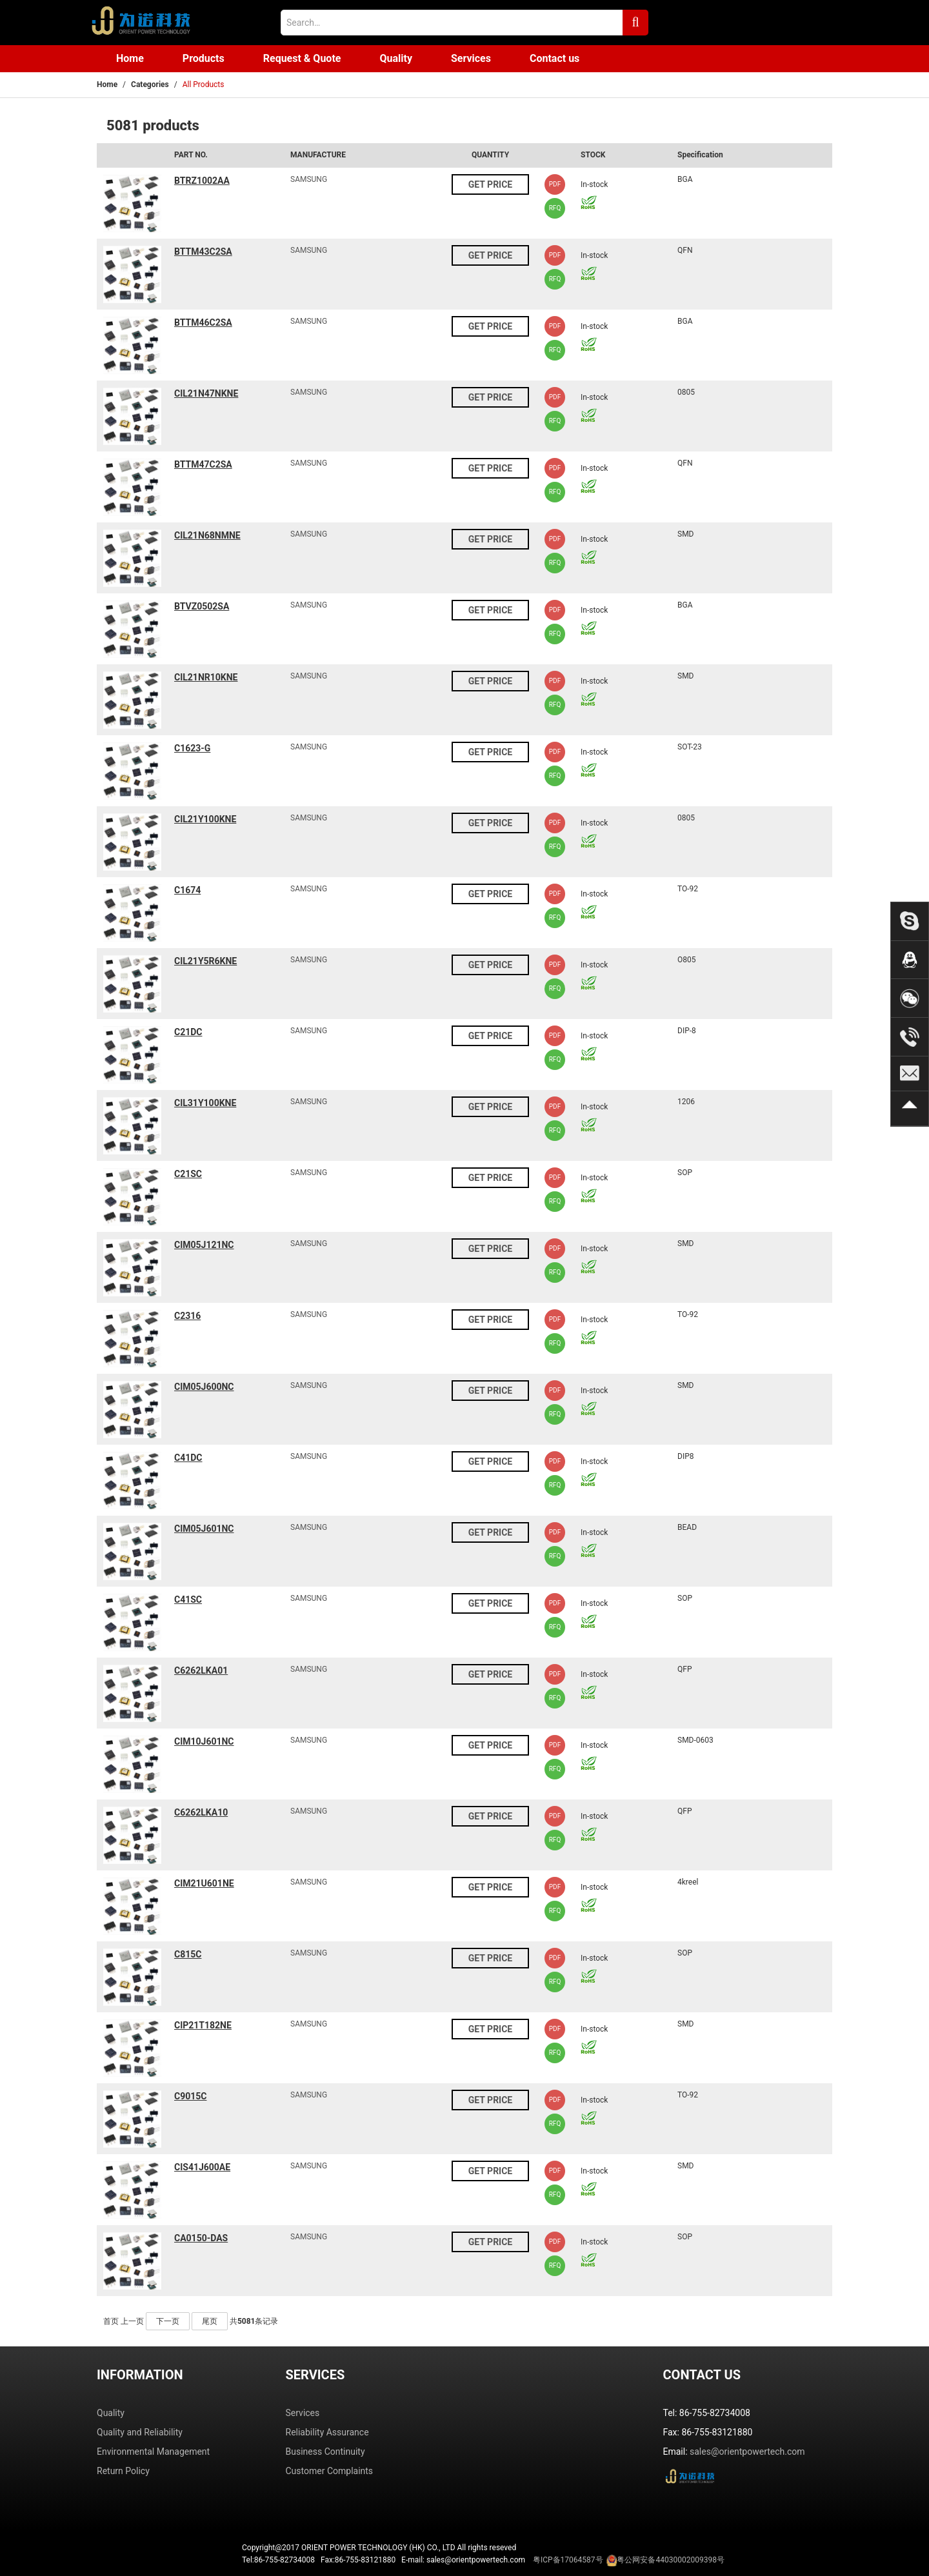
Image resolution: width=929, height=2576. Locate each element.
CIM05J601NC (204, 1528)
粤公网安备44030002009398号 (670, 2559)
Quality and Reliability (140, 2432)
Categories (150, 84)
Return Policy (123, 2471)
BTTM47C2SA (203, 464)
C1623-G (192, 748)
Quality (395, 58)
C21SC (188, 1174)
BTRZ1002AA (202, 180)
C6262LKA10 (201, 1812)
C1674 (187, 890)
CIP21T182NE (203, 2025)
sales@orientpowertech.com (747, 2451)
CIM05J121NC (204, 1245)
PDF (555, 184)
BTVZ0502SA (201, 606)
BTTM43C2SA (203, 251)
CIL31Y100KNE (205, 1103)
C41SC (188, 1599)
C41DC (188, 1457)
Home (130, 58)
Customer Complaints (330, 2471)
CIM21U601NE (204, 1883)
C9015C (190, 2096)
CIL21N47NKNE (206, 393)
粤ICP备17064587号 (568, 2559)
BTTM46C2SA (203, 322)
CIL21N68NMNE (207, 535)
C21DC (188, 1032)
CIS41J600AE (202, 2167)
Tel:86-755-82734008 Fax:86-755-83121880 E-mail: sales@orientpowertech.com (483, 2560)
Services (471, 58)
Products (204, 58)
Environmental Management (153, 2451)
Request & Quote (302, 58)
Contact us (554, 58)
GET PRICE (490, 184)
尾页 (209, 2321)
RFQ (555, 208)
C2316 (187, 1316)
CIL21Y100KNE (205, 819)
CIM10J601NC (204, 1741)
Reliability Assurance (327, 2432)
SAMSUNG (308, 179)
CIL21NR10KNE (205, 677)
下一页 (167, 2321)
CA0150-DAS (201, 2238)
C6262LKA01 (201, 1670)
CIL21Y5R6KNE (205, 961)
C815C (187, 1954)
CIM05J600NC (204, 1387)
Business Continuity (325, 2451)
